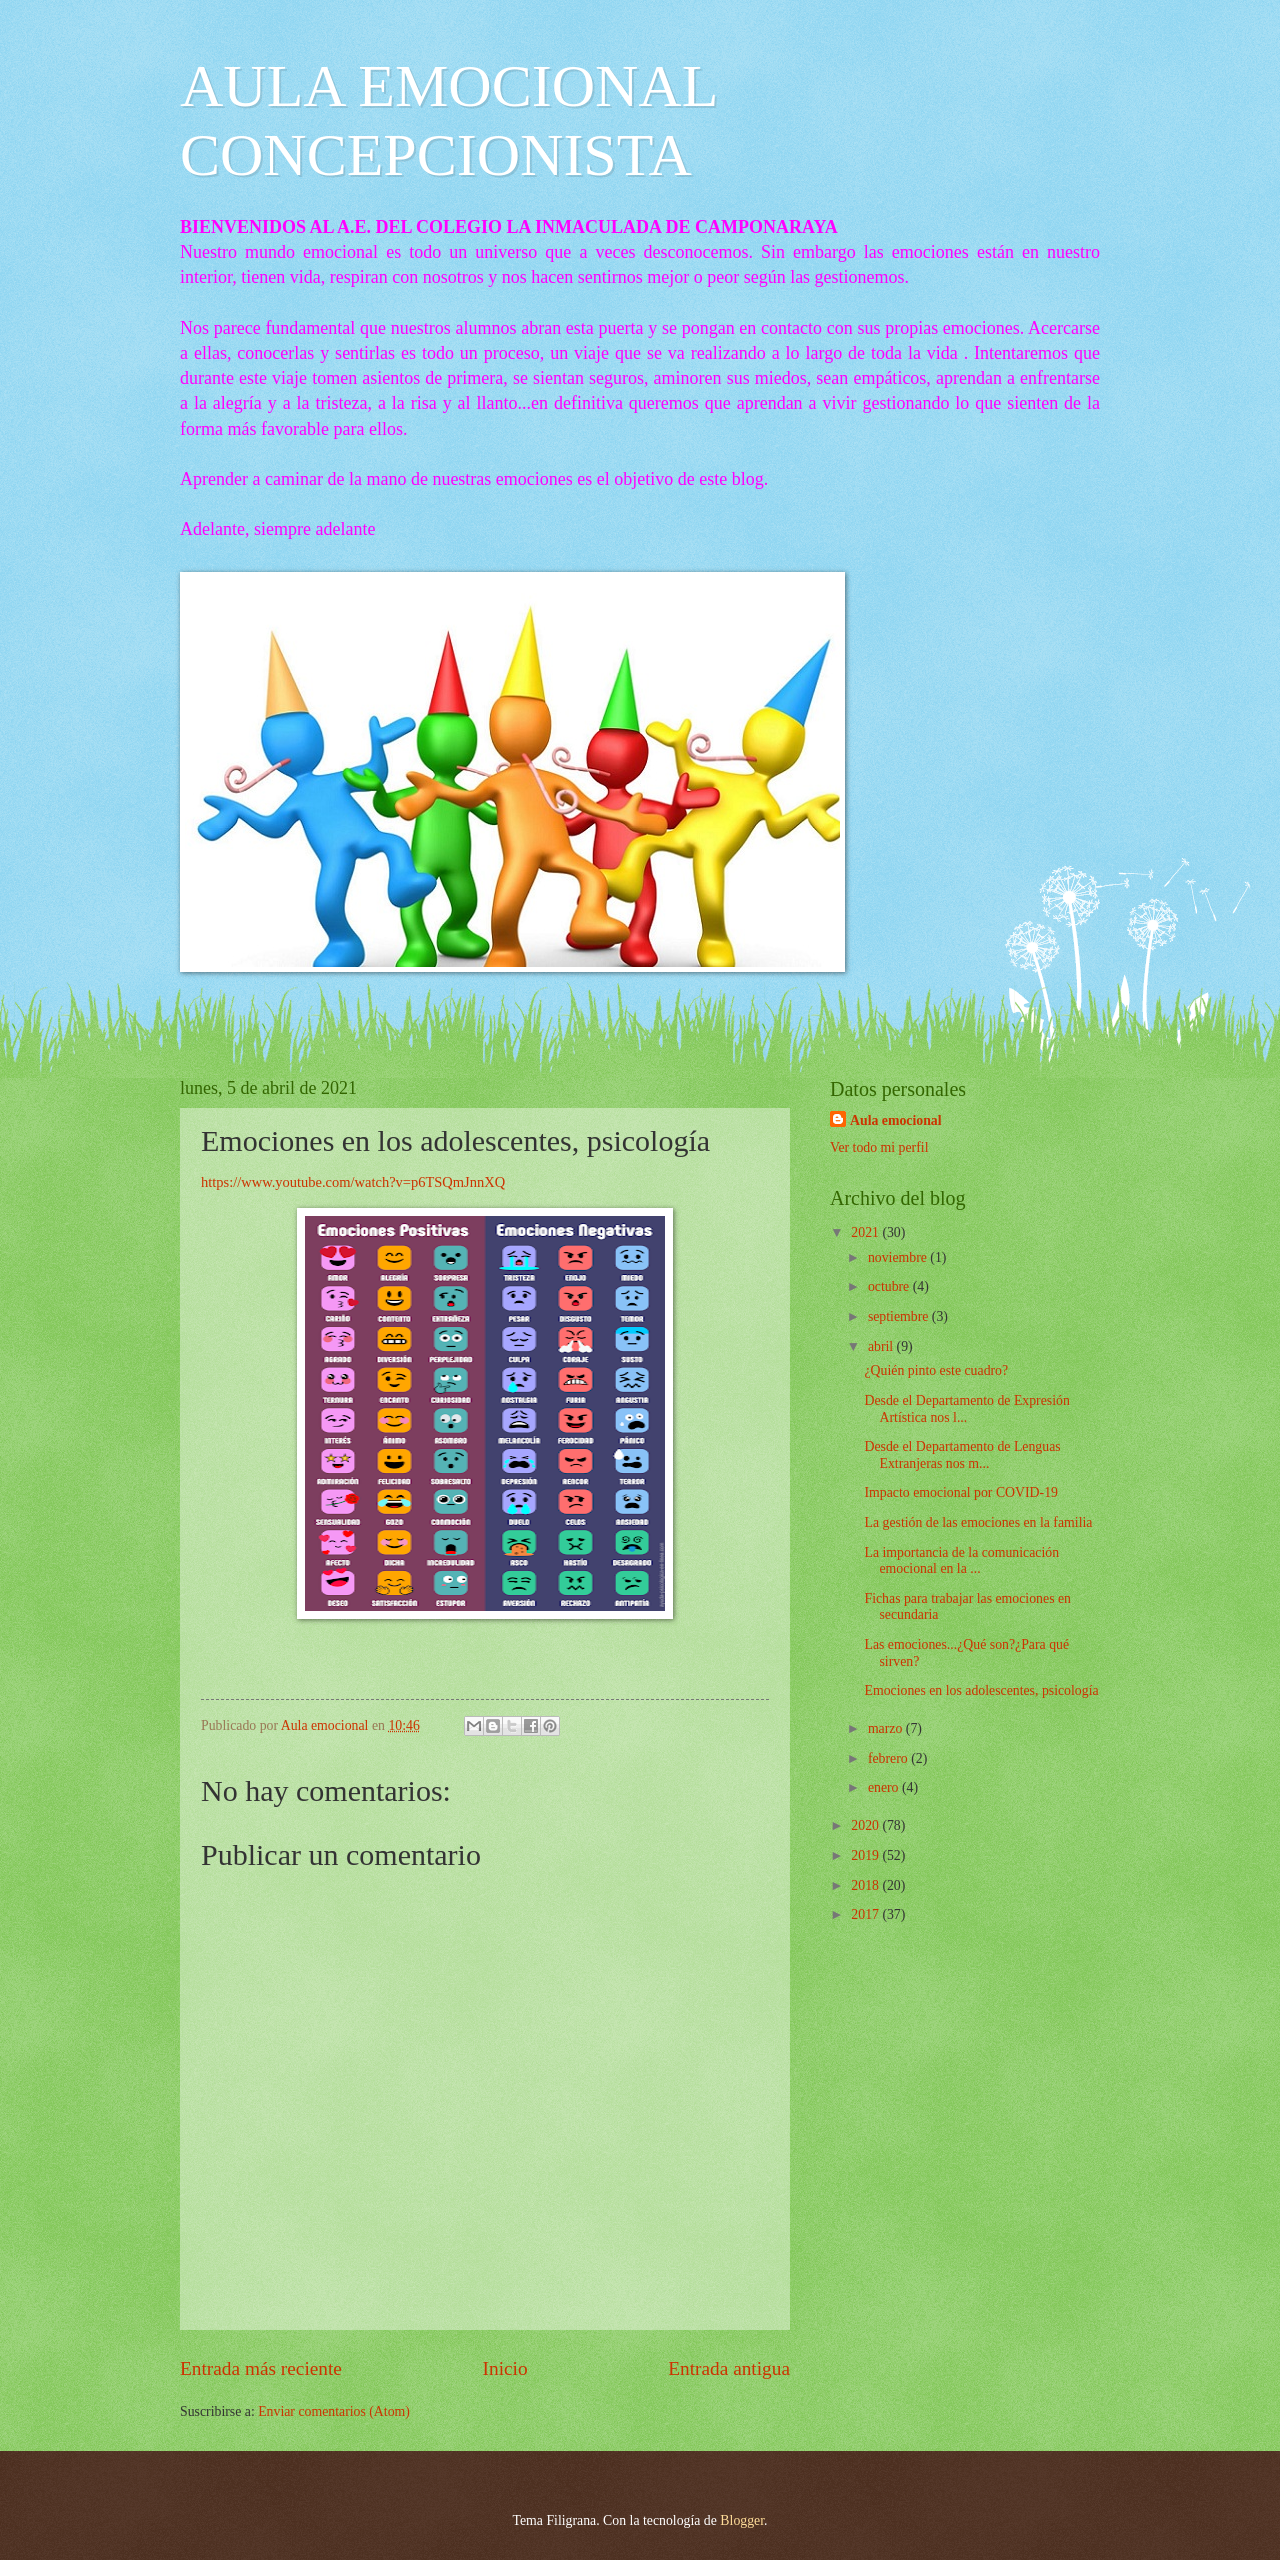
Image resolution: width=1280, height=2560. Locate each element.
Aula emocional (896, 1120)
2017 (866, 1914)
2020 (866, 1825)
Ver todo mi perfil (879, 1147)
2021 (866, 1232)
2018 (866, 1885)
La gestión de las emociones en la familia (978, 1522)
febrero (889, 1758)
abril (882, 1346)
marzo (887, 1728)
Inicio (505, 2368)
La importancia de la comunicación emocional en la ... (961, 1561)
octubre (890, 1286)
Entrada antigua (729, 2368)
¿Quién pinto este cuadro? (936, 1370)
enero (885, 1787)
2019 (866, 1855)
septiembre (900, 1316)
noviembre (899, 1257)
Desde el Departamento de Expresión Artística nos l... (966, 1409)
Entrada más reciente (261, 2368)
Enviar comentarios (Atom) (334, 2411)
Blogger (742, 2520)
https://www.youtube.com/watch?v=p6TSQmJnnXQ (353, 1182)
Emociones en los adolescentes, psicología (981, 1690)
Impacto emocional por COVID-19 (961, 1492)
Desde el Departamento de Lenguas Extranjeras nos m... (962, 1455)
